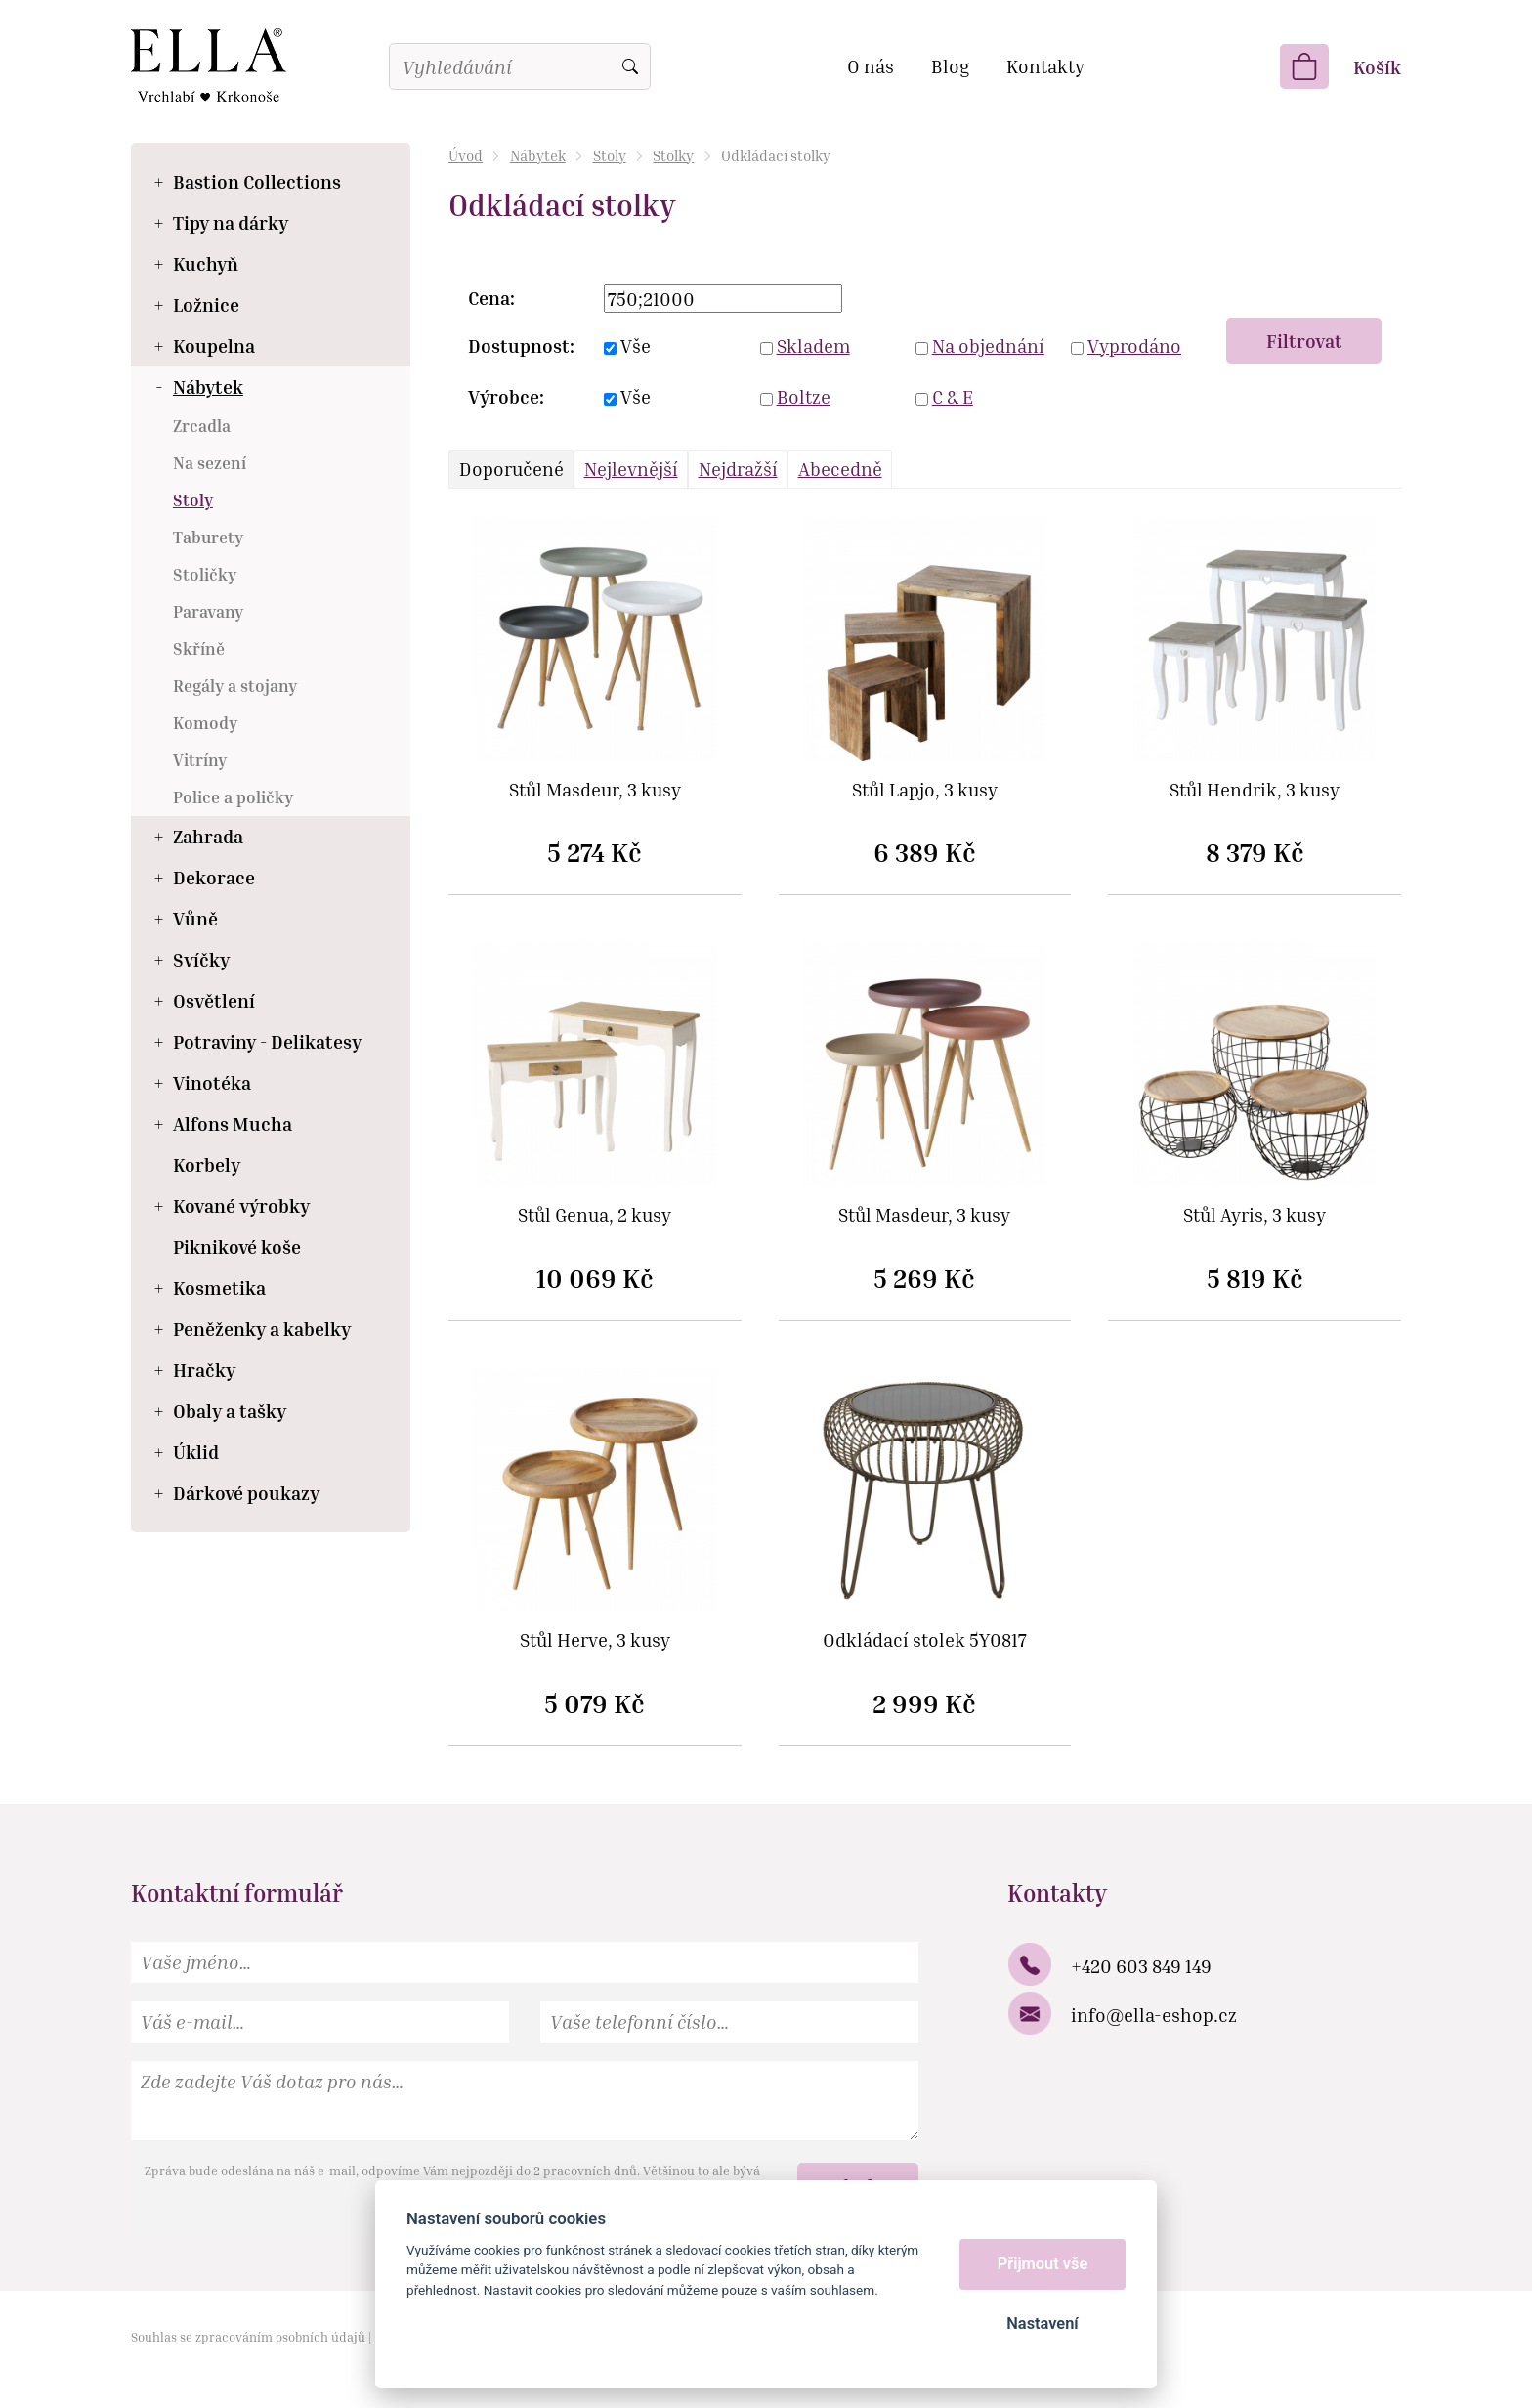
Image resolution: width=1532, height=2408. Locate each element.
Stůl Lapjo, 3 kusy (925, 790)
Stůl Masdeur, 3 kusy (595, 790)
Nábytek (538, 155)
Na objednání (988, 345)
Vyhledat (630, 66)
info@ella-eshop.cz (1154, 2014)
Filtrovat (1304, 340)
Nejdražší (738, 468)
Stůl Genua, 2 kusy (594, 1215)
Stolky (673, 155)
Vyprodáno (1134, 345)
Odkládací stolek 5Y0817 (925, 1640)
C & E (952, 396)
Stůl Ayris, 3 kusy (1254, 1215)
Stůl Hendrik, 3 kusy (1255, 790)
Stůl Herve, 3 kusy (595, 1640)
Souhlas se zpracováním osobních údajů (248, 2336)
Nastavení (1042, 2323)
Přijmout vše (1043, 2264)
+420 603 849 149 (1141, 1966)
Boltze (803, 396)
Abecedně (840, 468)
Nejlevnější (631, 468)
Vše (635, 345)
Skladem (813, 345)
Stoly (609, 155)
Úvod (465, 155)
